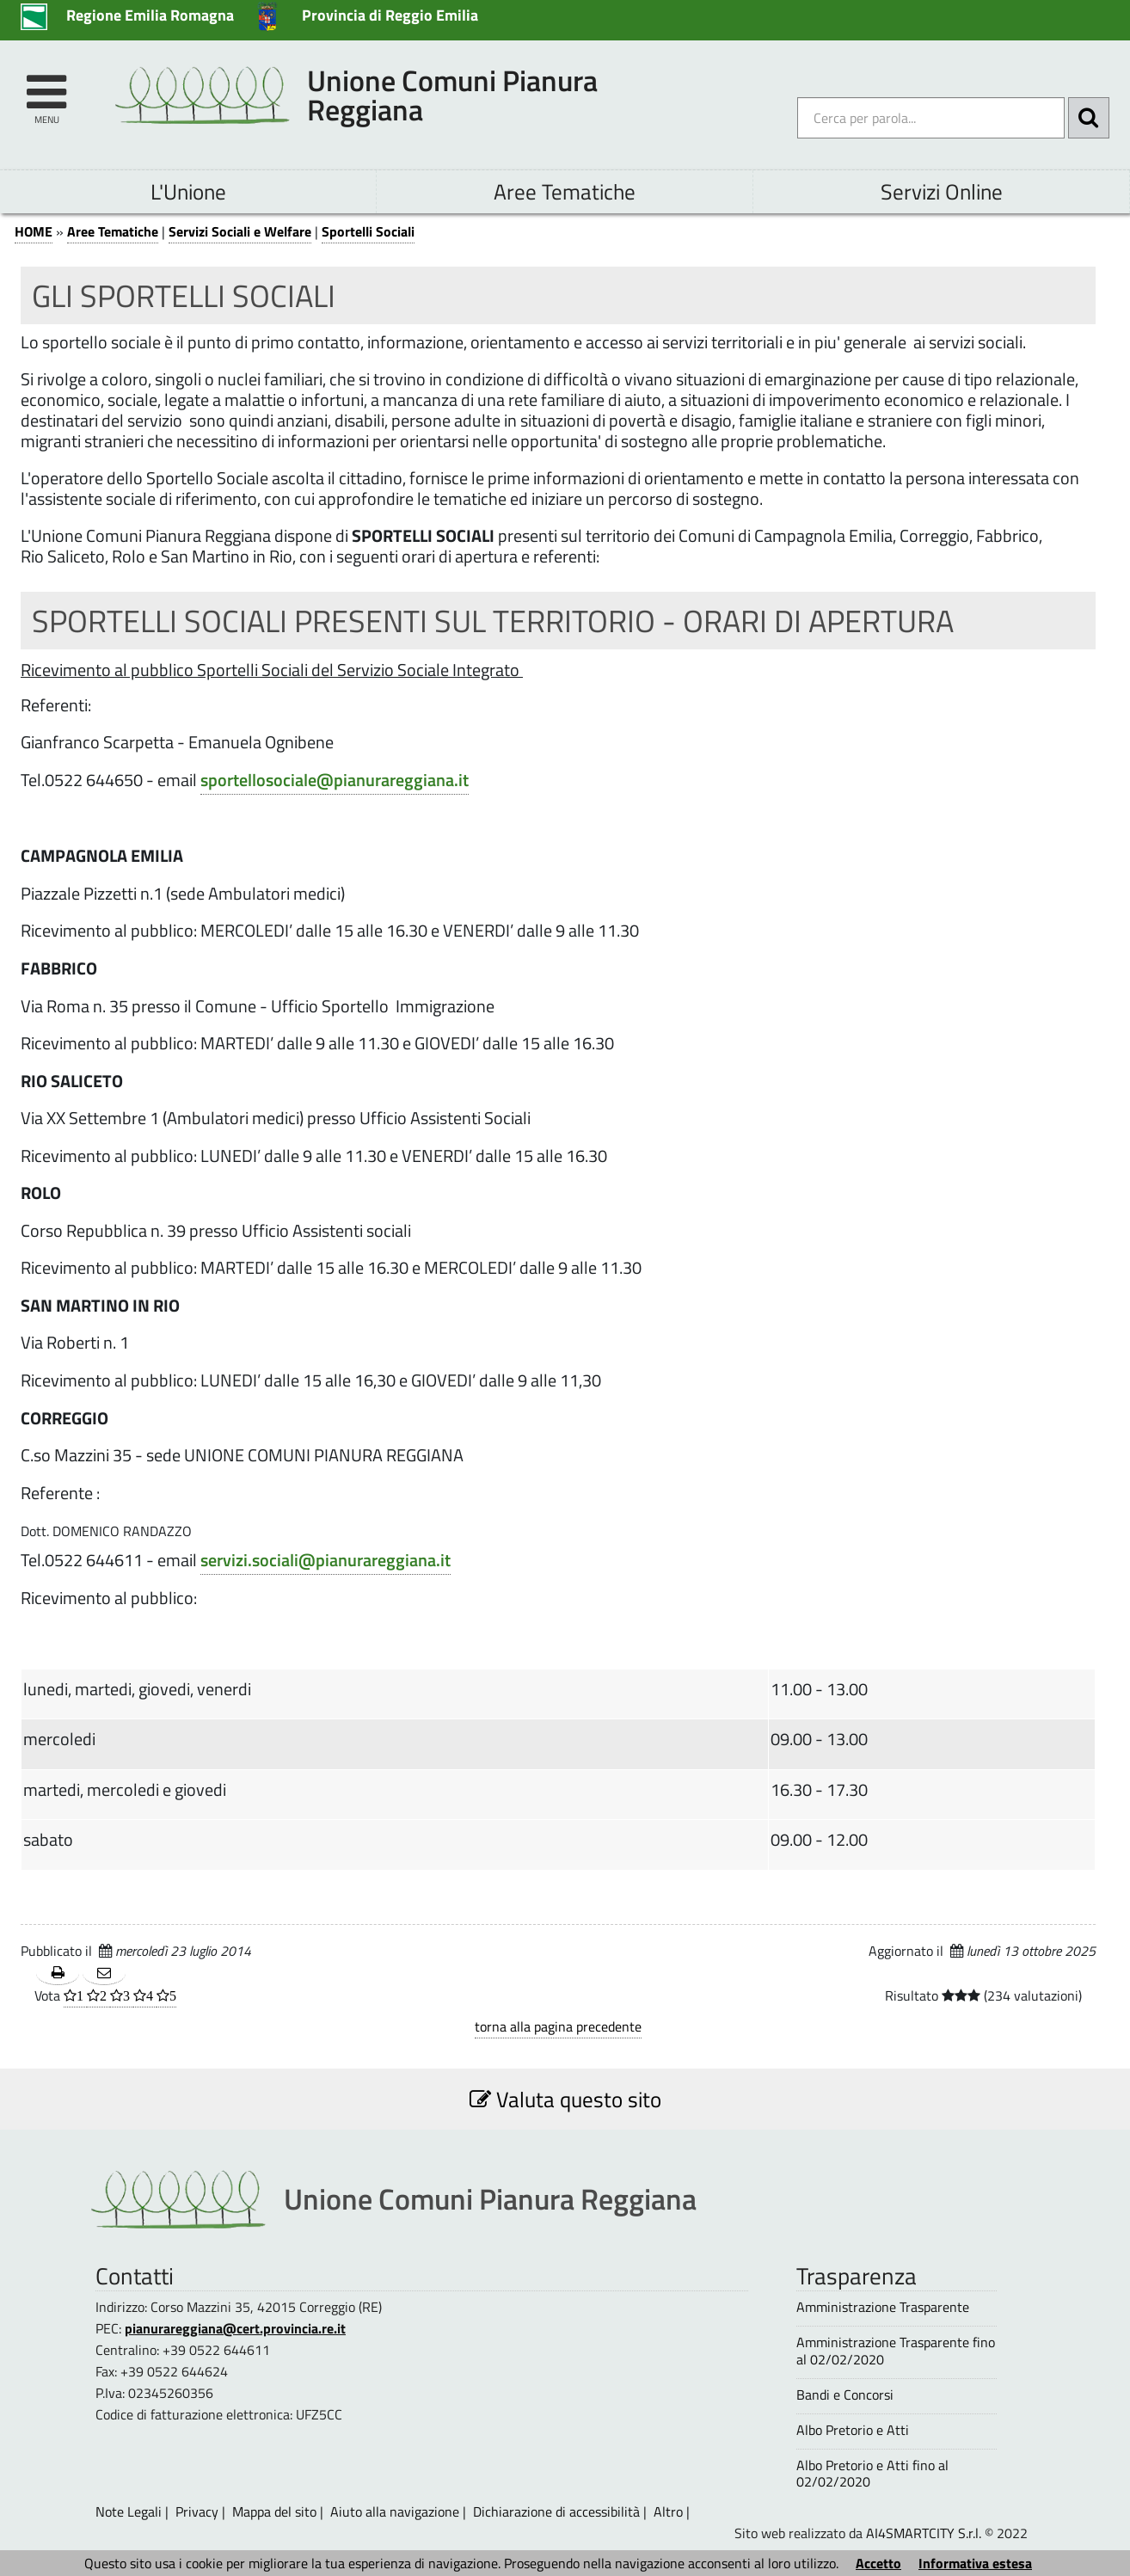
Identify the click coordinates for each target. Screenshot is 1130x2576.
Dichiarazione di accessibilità (556, 2511)
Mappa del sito (274, 2511)
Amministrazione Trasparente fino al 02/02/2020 (895, 2350)
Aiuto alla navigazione (394, 2511)
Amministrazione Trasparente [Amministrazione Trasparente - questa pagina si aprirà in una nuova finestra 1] (882, 2307)
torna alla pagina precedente (558, 2026)
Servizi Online (942, 191)
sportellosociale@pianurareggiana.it (334, 780)
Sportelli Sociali (368, 231)
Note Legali (128, 2511)
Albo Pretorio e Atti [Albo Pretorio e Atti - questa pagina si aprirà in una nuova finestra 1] (852, 2430)
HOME (33, 231)
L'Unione (188, 191)
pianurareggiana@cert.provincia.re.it (235, 2328)
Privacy (196, 2511)
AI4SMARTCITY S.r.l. (923, 2533)
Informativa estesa (975, 2563)
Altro (668, 2511)
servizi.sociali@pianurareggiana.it (325, 1560)
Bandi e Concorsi (845, 2395)
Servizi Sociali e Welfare (240, 231)
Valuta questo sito (565, 2099)
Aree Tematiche (565, 191)
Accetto (878, 2563)
